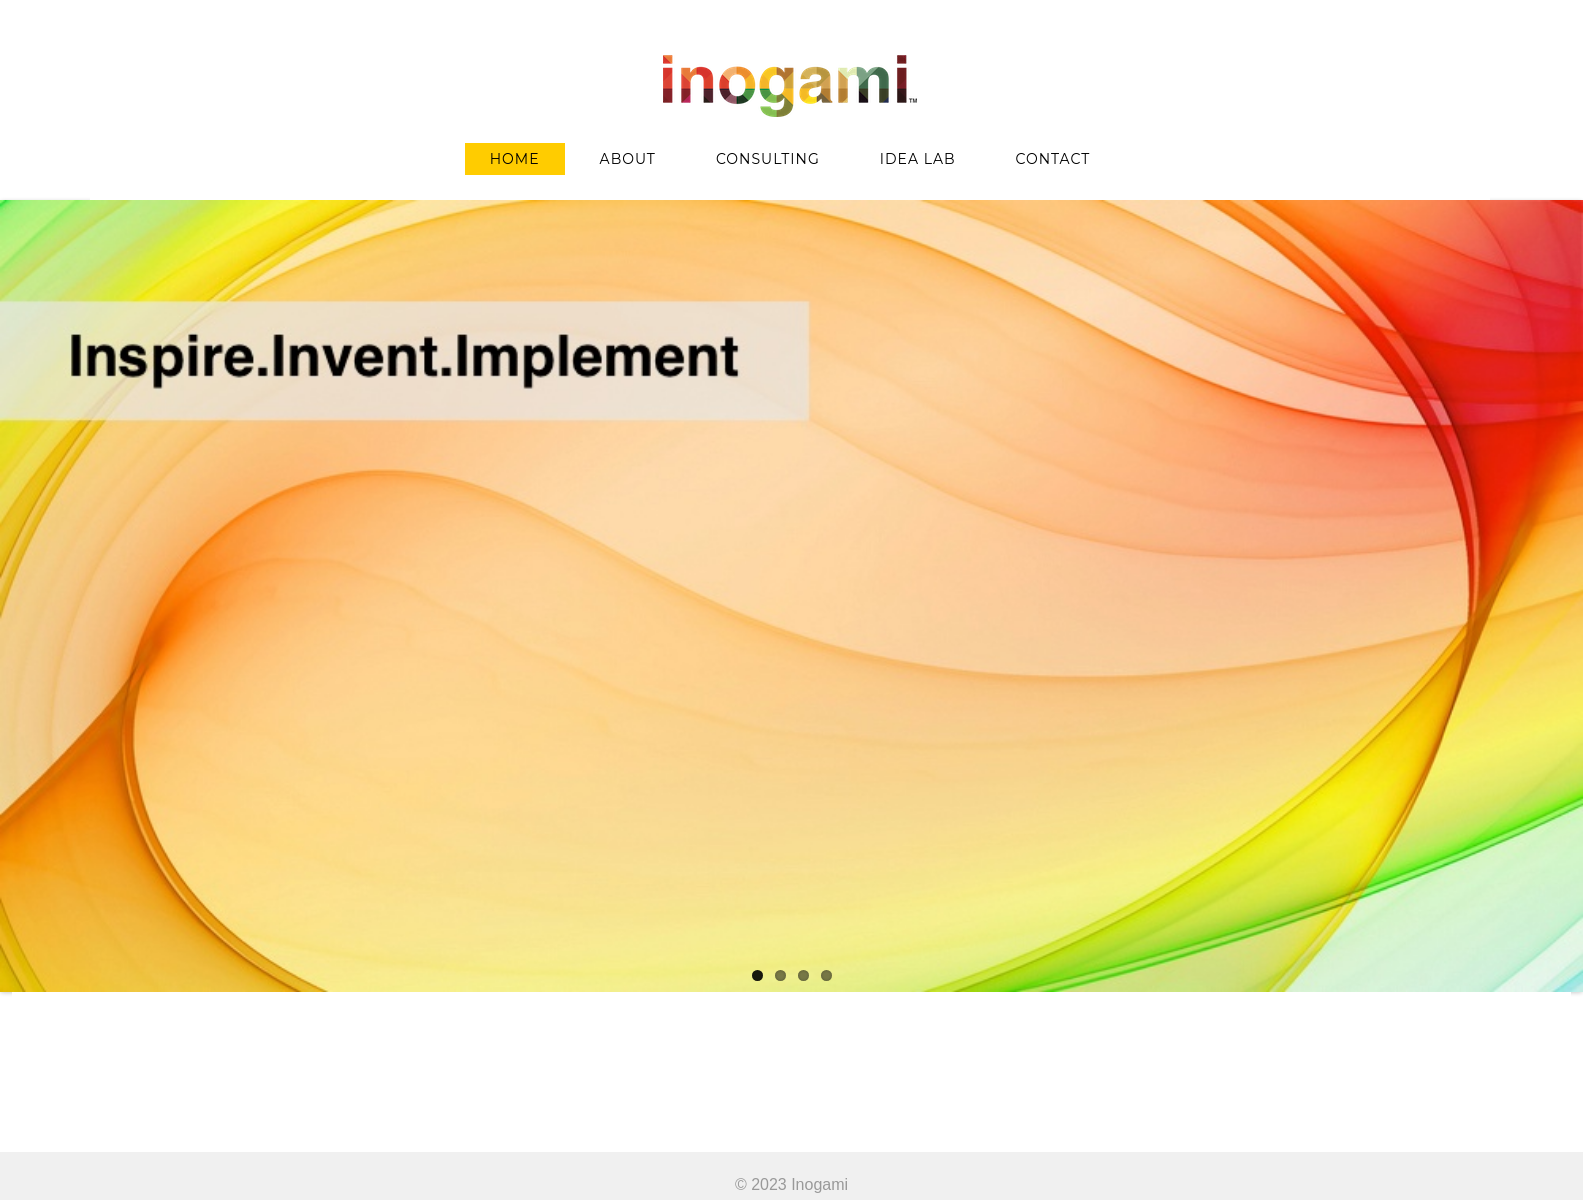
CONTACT (1053, 159)
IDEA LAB (918, 159)
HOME (515, 159)
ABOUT (628, 159)
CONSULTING (768, 159)
